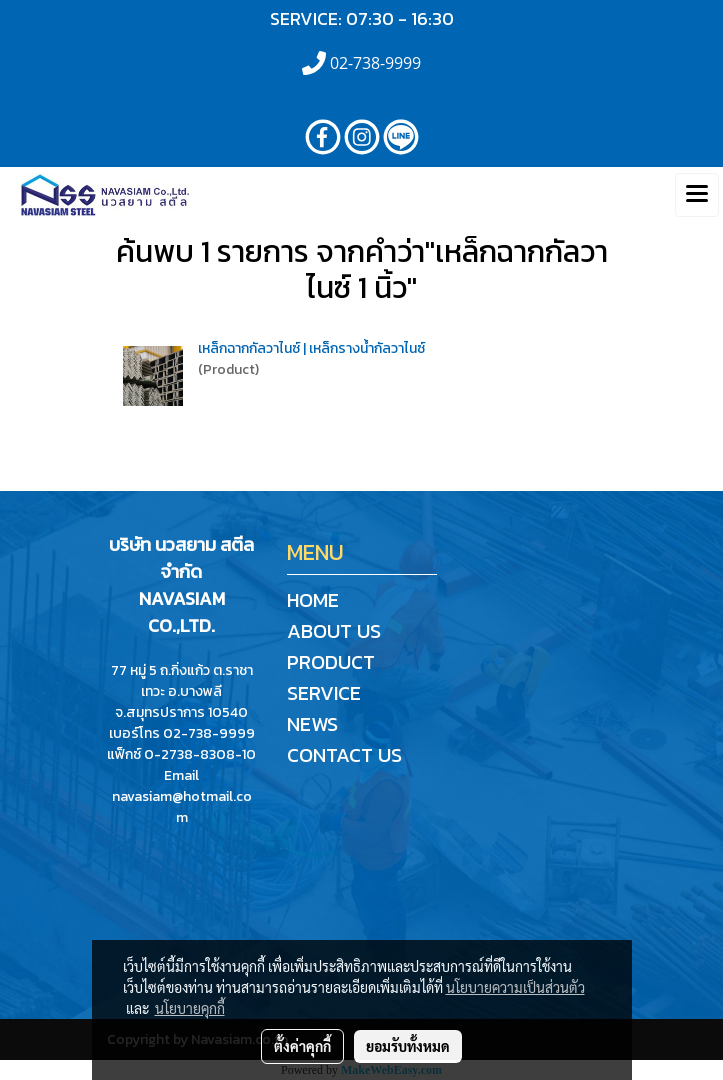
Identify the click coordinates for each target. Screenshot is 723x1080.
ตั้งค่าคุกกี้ (302, 1046)
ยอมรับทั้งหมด (408, 1046)
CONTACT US (344, 755)
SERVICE (324, 693)
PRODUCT (331, 662)
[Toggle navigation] (697, 195)
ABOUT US (334, 631)
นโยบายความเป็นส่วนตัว (515, 987)
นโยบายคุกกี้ (190, 1008)
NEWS (312, 724)
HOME (313, 600)
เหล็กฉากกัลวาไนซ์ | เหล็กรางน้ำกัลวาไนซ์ (311, 348)
